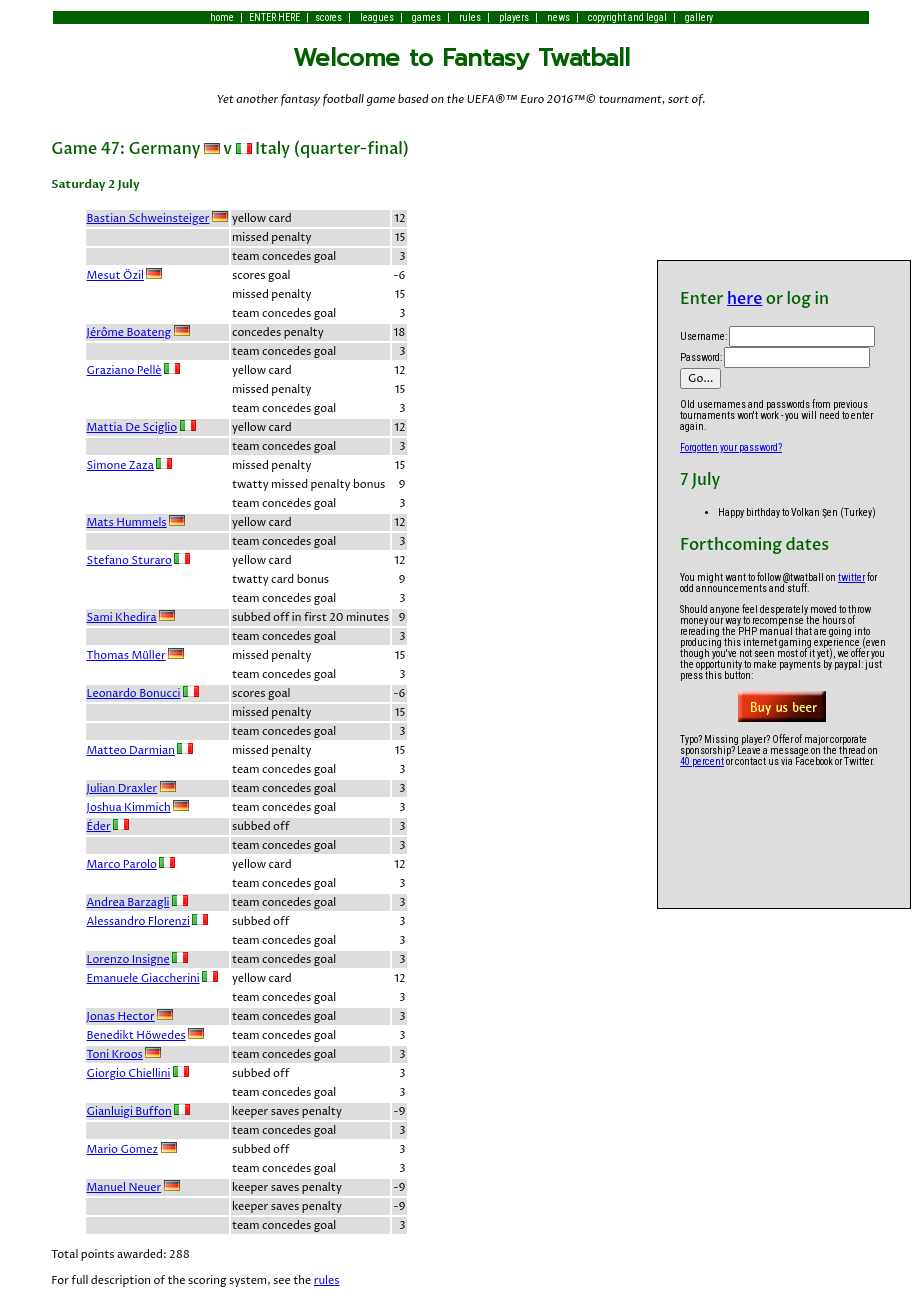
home (222, 17)
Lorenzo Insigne (128, 959)
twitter (851, 577)
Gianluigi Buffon (129, 1111)
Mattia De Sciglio (132, 427)
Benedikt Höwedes (136, 1035)
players (514, 17)
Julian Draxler (122, 788)
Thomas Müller (126, 655)
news (558, 17)
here (744, 299)
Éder (99, 826)
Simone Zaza (120, 465)
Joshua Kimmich (129, 807)
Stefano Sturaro (129, 560)
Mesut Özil (116, 275)
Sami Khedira (122, 617)
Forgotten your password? (731, 447)
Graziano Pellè (124, 370)
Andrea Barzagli (128, 902)
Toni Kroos (115, 1054)
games (426, 17)
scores (328, 17)
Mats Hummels (127, 522)
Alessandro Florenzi (139, 921)
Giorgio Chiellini (129, 1073)
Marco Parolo (122, 864)
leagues (377, 17)
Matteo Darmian (131, 750)
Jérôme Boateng (129, 332)
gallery (699, 17)
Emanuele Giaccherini (143, 978)
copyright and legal (627, 17)
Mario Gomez (123, 1149)
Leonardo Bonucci (134, 693)
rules (470, 17)
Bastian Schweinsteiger (148, 218)
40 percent (702, 761)
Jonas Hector (121, 1016)
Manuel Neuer (124, 1187)
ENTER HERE (274, 17)
